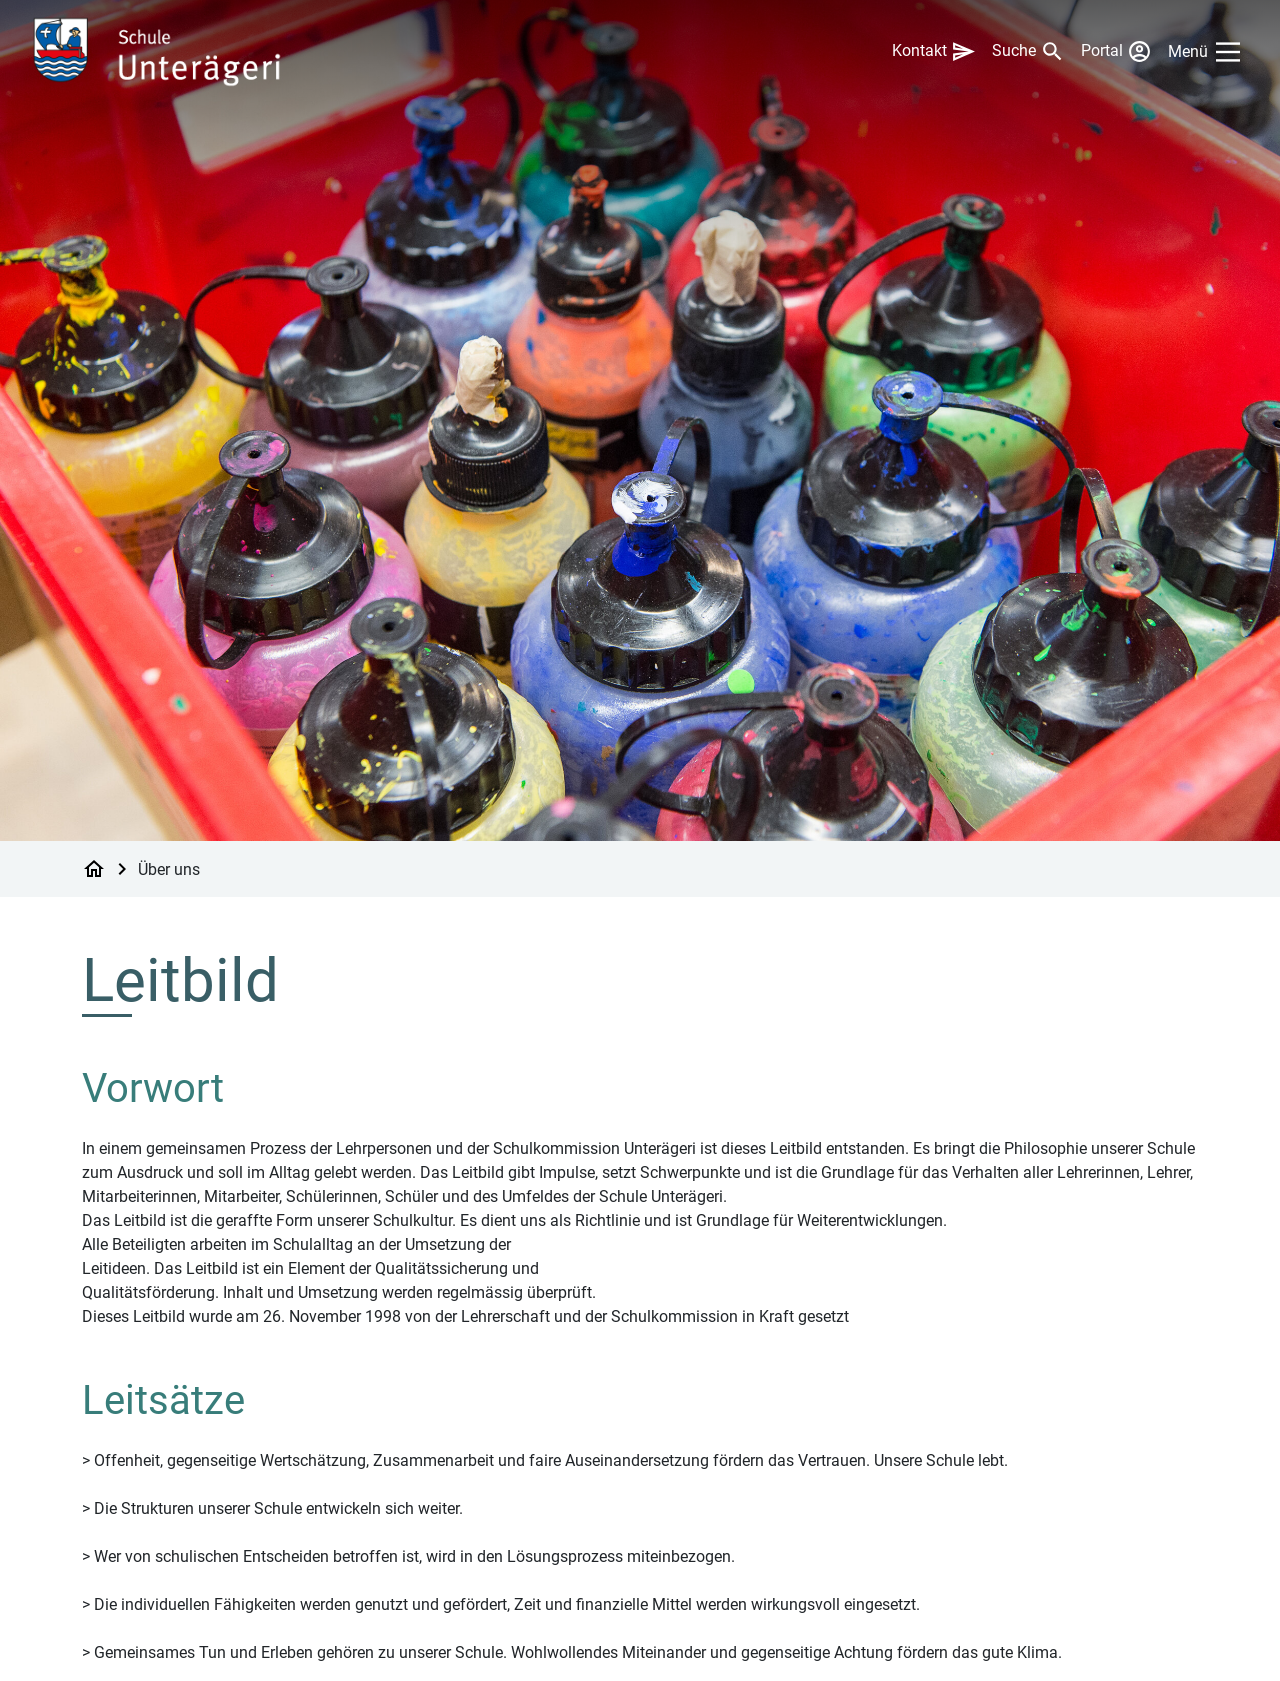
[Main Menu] (1208, 52)
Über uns (169, 868)
